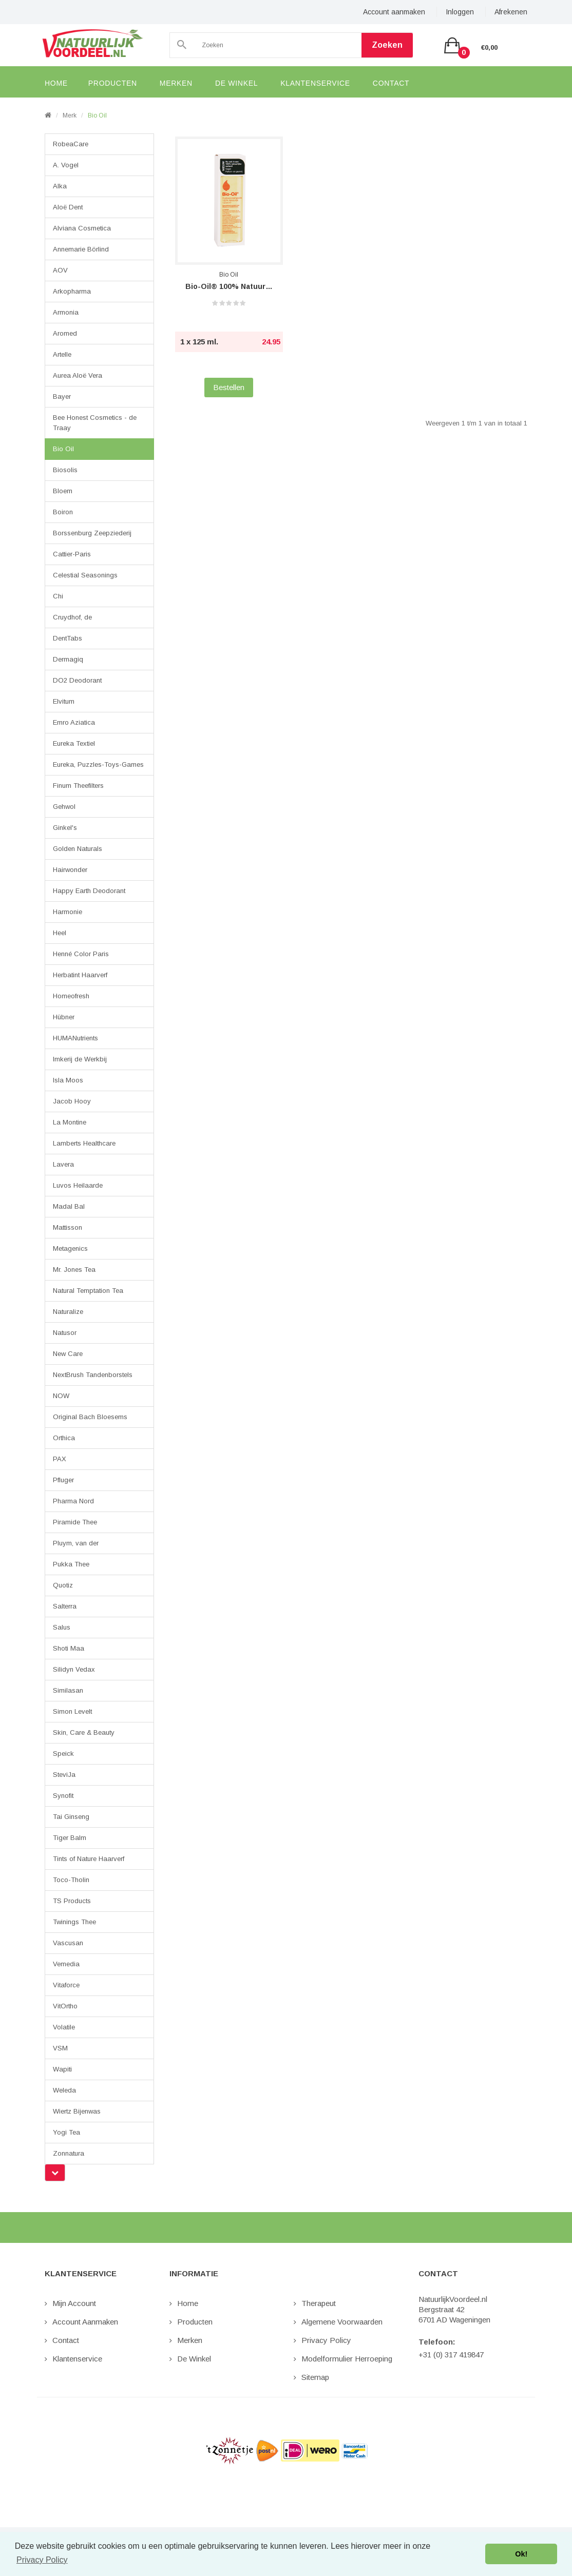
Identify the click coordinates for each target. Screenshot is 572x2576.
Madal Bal (69, 1206)
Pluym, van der (76, 1543)
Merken (189, 2340)
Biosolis (65, 470)
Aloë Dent (68, 207)
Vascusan (68, 1943)
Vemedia (66, 1964)
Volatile (64, 2027)
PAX (59, 1459)
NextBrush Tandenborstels (92, 1375)
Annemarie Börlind (81, 249)
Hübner (63, 1017)
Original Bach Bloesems (90, 1417)
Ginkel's (65, 827)
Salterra (65, 1606)
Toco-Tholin (71, 1880)
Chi (58, 596)
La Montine (69, 1122)
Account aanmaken (394, 12)
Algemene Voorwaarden (342, 2321)
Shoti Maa (68, 1648)
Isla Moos (68, 1080)
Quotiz (63, 1585)
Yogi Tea (66, 2132)
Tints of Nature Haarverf (88, 1859)
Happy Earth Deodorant (89, 891)
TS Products (72, 1901)
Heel (59, 933)
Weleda (64, 2090)
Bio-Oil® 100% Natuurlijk (229, 286)
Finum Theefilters (78, 785)
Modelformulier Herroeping (346, 2358)
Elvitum (63, 701)
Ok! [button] (521, 2554)
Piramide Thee (75, 1522)
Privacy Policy (326, 2340)
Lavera (63, 1164)
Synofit (63, 1795)
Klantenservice (77, 2358)
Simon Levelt (72, 1711)
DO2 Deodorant (77, 680)
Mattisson (67, 1227)
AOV (60, 270)
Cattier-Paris (72, 554)
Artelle (62, 354)
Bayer (62, 396)
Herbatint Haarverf (80, 975)
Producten (195, 2321)
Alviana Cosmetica (82, 228)
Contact (65, 2340)
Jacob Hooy (72, 1101)
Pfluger (63, 1480)
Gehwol (64, 806)
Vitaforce (66, 1985)
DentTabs (67, 638)
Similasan (68, 1690)
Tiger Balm (69, 1838)
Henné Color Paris (81, 954)
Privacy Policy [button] (42, 2559)
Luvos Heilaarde (78, 1185)
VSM (60, 2048)
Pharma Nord (73, 1501)
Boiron (63, 512)
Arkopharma (72, 291)
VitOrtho (65, 2006)
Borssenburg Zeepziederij (92, 533)
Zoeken (387, 45)
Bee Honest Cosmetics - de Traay (95, 423)
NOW (61, 1396)
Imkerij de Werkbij (80, 1059)
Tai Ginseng (71, 1816)
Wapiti (62, 2069)
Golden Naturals (77, 849)
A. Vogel (66, 165)
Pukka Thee (71, 1564)
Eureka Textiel (74, 743)
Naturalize (68, 1311)
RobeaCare (70, 144)
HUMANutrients (75, 1038)
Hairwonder (70, 870)
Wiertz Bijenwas (77, 2111)
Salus (61, 1627)
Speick (63, 1753)
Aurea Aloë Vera (77, 375)
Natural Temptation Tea (88, 1290)
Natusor (65, 1333)
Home (187, 2303)
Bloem (62, 491)
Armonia (66, 312)
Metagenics (70, 1248)
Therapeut (318, 2303)
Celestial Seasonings (85, 575)
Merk (70, 115)
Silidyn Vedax (74, 1669)
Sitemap (315, 2377)
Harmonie (67, 912)
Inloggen (460, 12)
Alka (60, 186)
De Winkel (194, 2358)
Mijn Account (74, 2303)
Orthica (64, 1438)
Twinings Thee (74, 1922)
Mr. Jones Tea (74, 1269)
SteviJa (64, 1774)
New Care (68, 1354)
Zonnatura (68, 2153)
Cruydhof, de (72, 617)
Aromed (65, 333)
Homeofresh (71, 996)
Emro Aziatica (74, 722)
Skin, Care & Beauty (84, 1732)
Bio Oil (97, 115)
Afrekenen (510, 12)
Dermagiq (68, 659)
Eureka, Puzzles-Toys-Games (98, 764)
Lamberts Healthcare (84, 1143)
